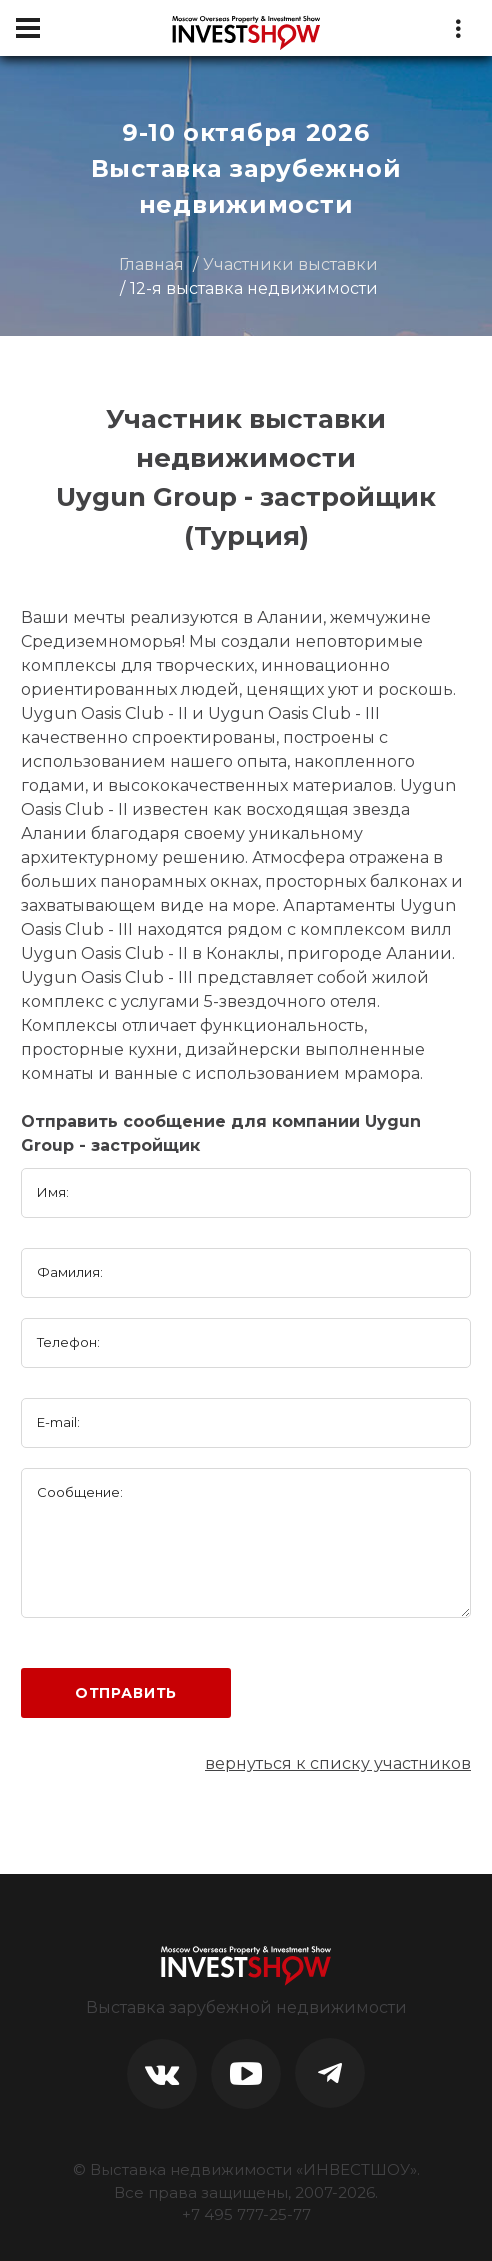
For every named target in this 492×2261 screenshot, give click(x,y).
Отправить (126, 1693)
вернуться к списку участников (338, 1763)
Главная (151, 264)
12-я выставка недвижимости (254, 288)
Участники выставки (290, 264)
